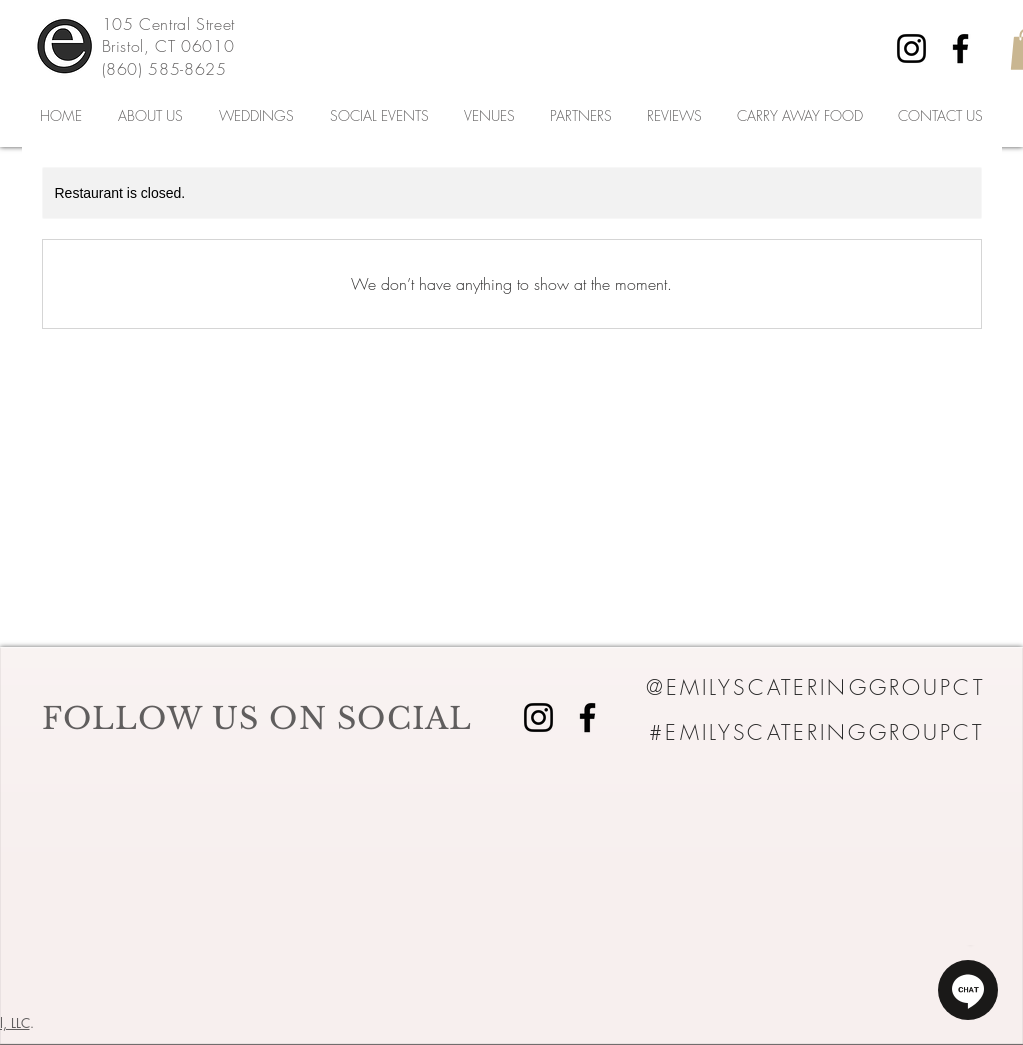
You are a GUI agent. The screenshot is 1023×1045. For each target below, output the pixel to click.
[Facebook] (960, 48)
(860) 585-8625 (164, 69)
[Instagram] (911, 48)
